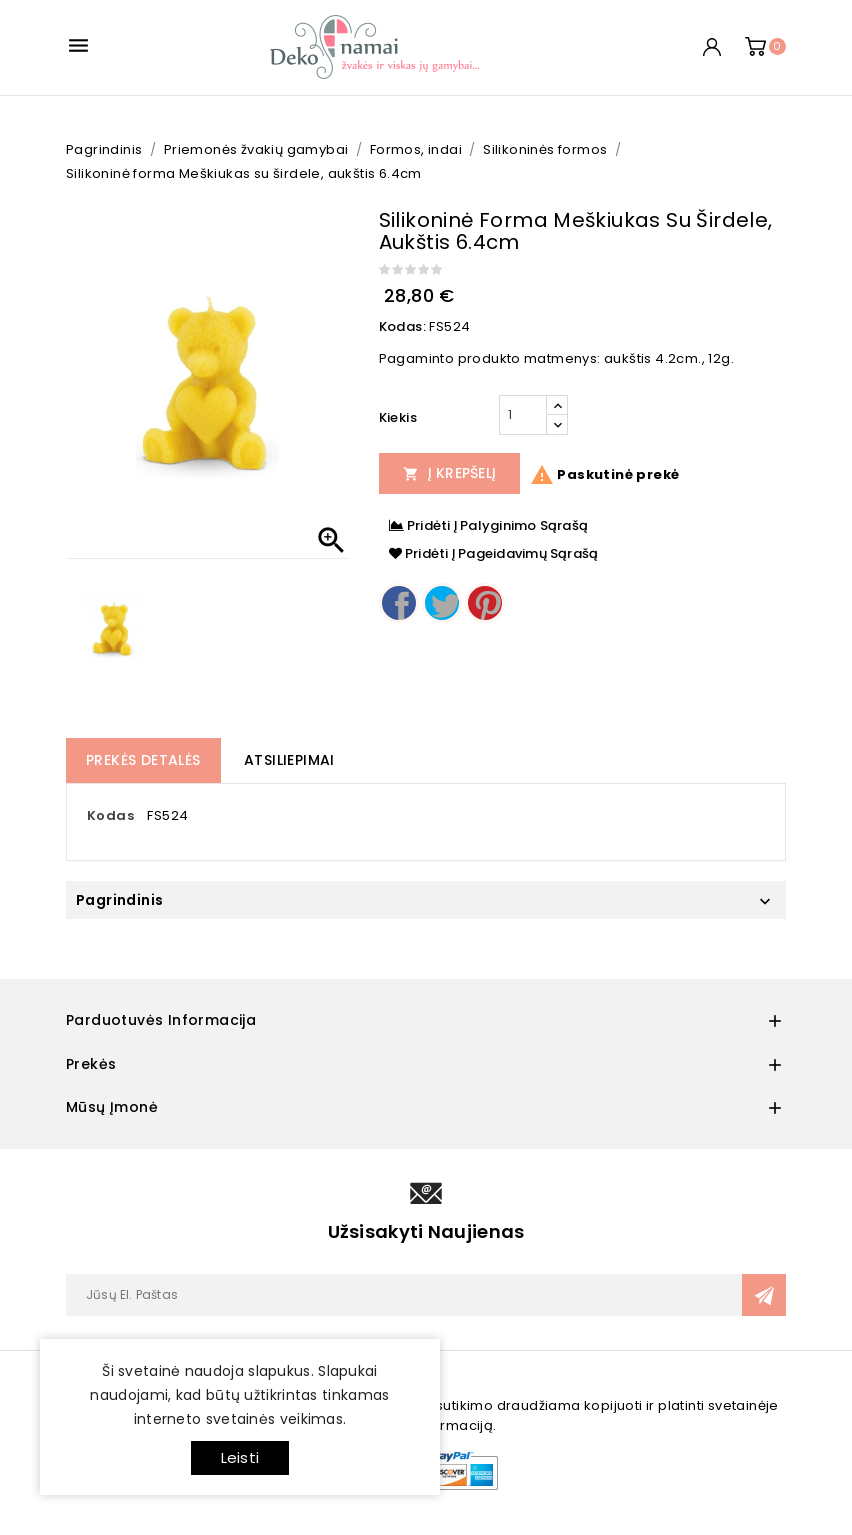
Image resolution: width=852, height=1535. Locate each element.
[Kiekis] (523, 415)
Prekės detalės (143, 760)
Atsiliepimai (289, 760)
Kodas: (402, 326)
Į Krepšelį (450, 473)
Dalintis (399, 603)
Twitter (442, 603)
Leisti (240, 1457)
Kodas (110, 815)
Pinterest (485, 603)
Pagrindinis (119, 900)
